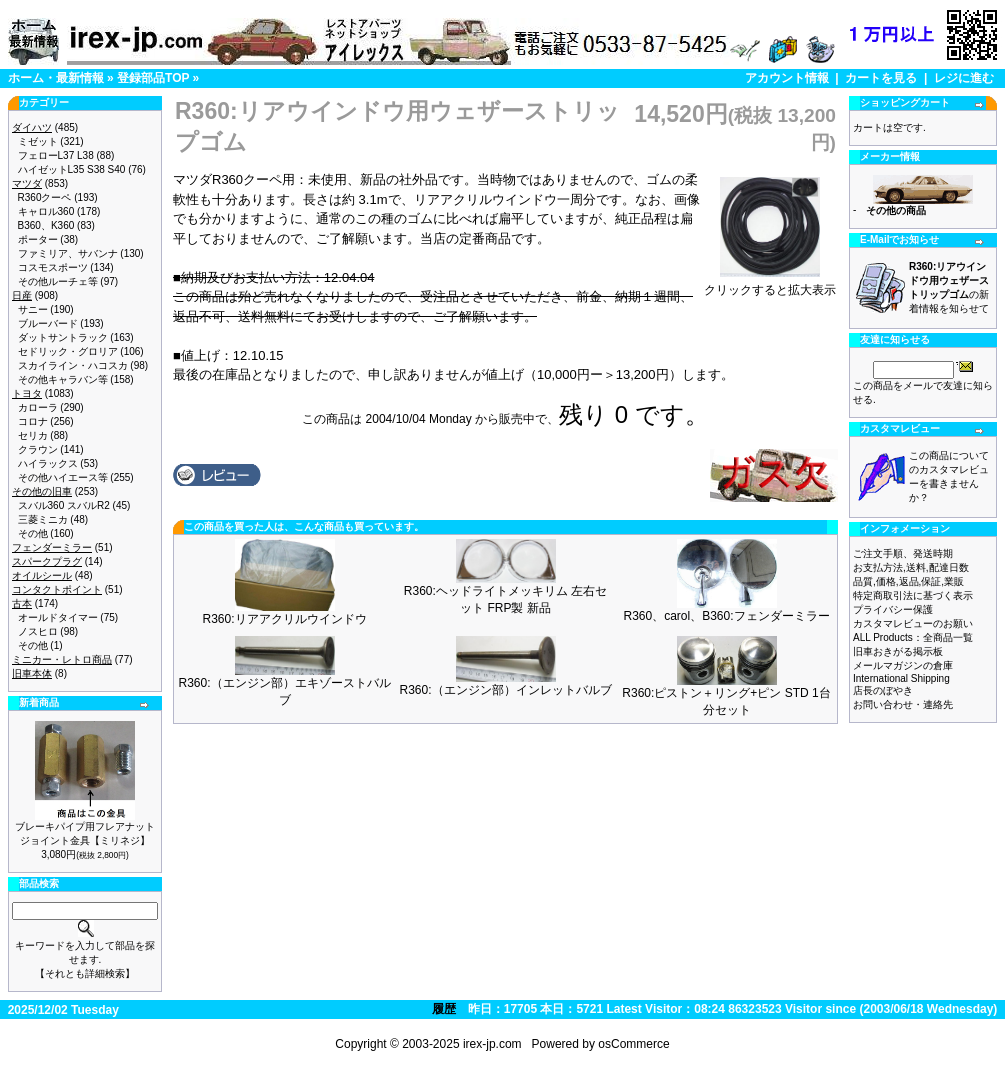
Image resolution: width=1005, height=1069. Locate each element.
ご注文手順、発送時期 (903, 553)
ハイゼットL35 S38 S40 (72, 169)
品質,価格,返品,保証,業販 (908, 581)
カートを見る (881, 78)
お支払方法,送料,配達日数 (911, 567)
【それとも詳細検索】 (85, 973)
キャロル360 (46, 211)
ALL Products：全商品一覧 (913, 637)
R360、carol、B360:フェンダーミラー (726, 616)
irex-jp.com (492, 1044)
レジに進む (964, 78)
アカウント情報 (787, 78)
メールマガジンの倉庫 (903, 665)
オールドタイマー (58, 617)
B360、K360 (46, 225)
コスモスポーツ (53, 267)
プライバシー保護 (893, 609)
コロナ (33, 421)
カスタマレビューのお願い (913, 623)
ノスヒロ (38, 631)
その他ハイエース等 (63, 477)
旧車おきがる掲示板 (898, 651)
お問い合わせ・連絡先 (903, 704)
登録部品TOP (153, 78)
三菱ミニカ (43, 519)
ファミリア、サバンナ (68, 253)
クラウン (38, 449)
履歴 (444, 1009)
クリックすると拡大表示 (770, 284)
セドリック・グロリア (68, 351)
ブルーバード (48, 323)
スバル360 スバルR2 (64, 505)
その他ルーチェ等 (58, 281)
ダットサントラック (63, 337)
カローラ (38, 407)
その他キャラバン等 (63, 379)
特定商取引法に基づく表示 (913, 595)
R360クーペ (45, 197)
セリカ (33, 435)
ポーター (38, 239)
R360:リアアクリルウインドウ (284, 619)
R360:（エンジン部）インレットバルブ (505, 690)
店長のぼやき (883, 690)
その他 (33, 533)
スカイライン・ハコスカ (73, 365)
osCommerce (633, 1044)
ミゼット (38, 141)
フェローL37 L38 (56, 155)
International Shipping (901, 678)
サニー (33, 309)
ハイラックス (48, 463)
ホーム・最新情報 (56, 78)
